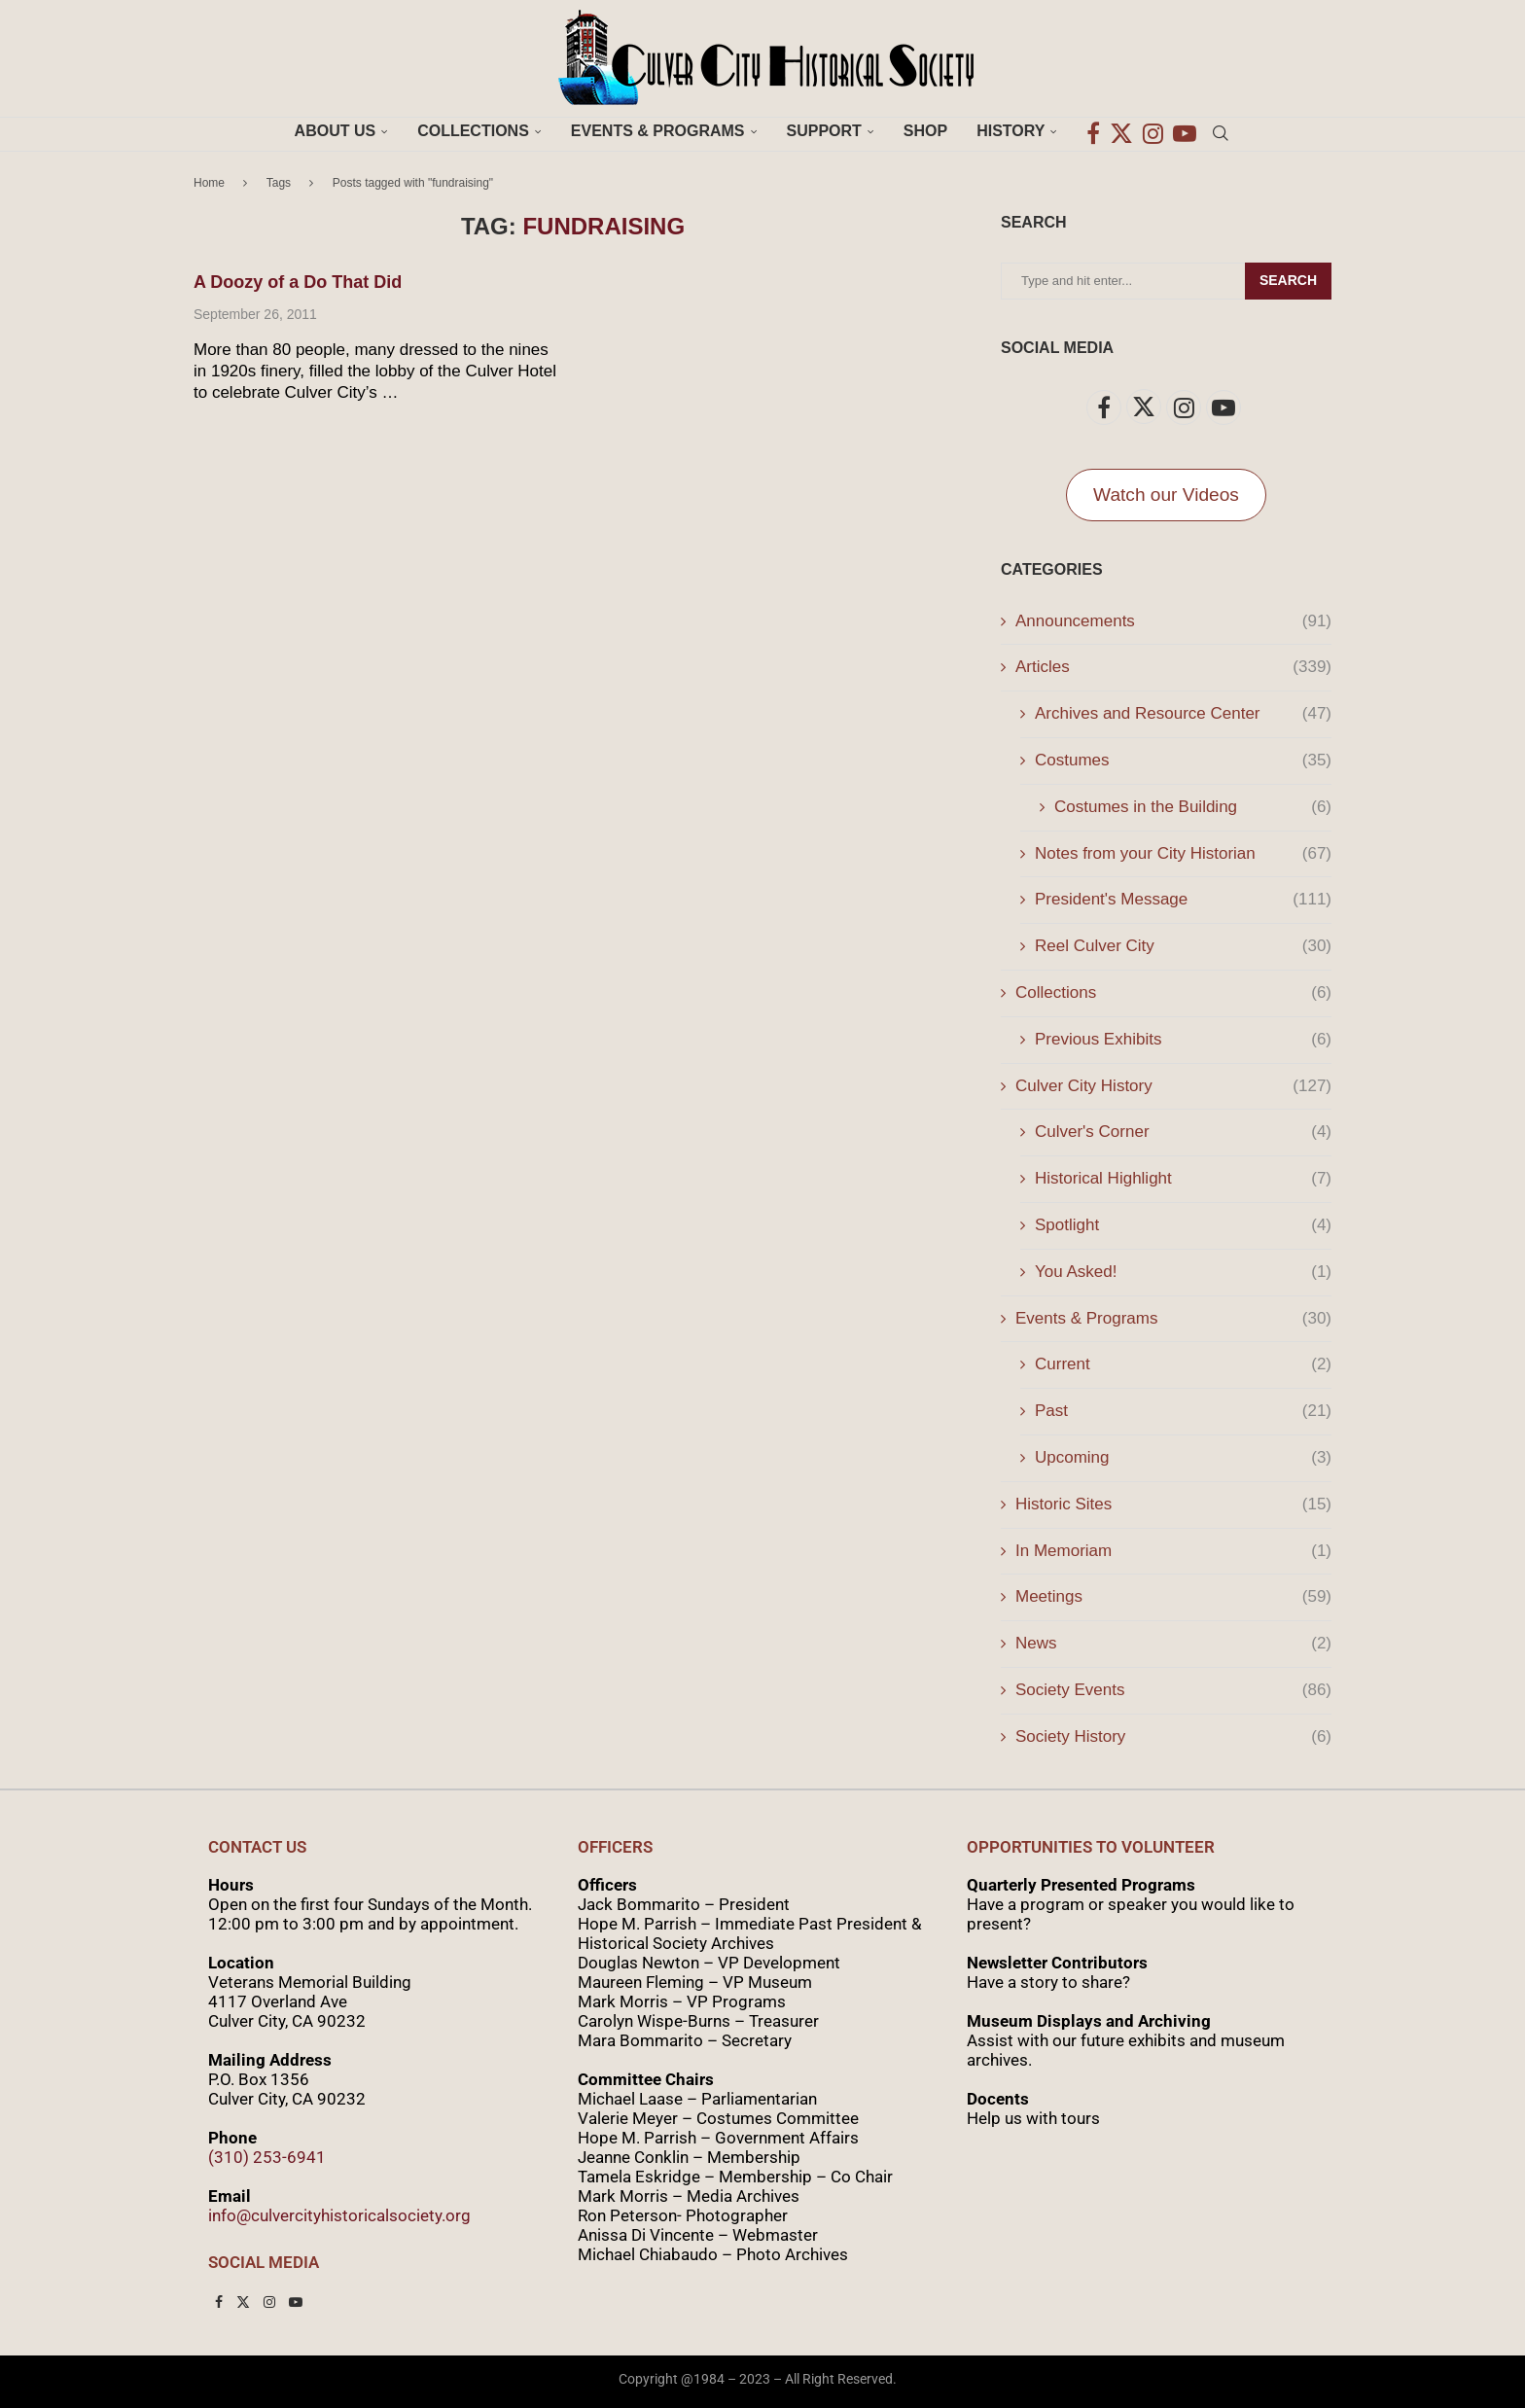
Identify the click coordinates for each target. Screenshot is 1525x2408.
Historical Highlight (1183, 1178)
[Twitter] (1121, 131)
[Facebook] (1093, 131)
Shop (925, 131)
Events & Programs (658, 131)
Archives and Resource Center (1183, 714)
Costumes (1183, 760)
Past (1183, 1411)
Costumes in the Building (1192, 807)
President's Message (1183, 899)
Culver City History (1173, 1086)
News (1173, 1643)
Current (1183, 1364)
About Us (335, 131)
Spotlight (1183, 1225)
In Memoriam (1173, 1551)
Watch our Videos (1166, 494)
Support (824, 131)
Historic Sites (1173, 1504)
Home (209, 183)
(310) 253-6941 (267, 2157)
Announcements (1173, 621)
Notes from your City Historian (1183, 854)
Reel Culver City (1183, 946)
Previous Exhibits (1183, 1039)
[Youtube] (1184, 131)
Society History (1173, 1737)
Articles (1173, 667)
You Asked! (1183, 1272)
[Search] (1220, 131)
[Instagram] (1153, 131)
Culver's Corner (1183, 1132)
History (1010, 131)
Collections (473, 131)
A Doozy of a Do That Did (298, 282)
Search (1288, 280)
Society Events (1173, 1690)
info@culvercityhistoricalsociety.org (339, 2215)
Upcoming (1183, 1458)
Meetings (1173, 1597)
